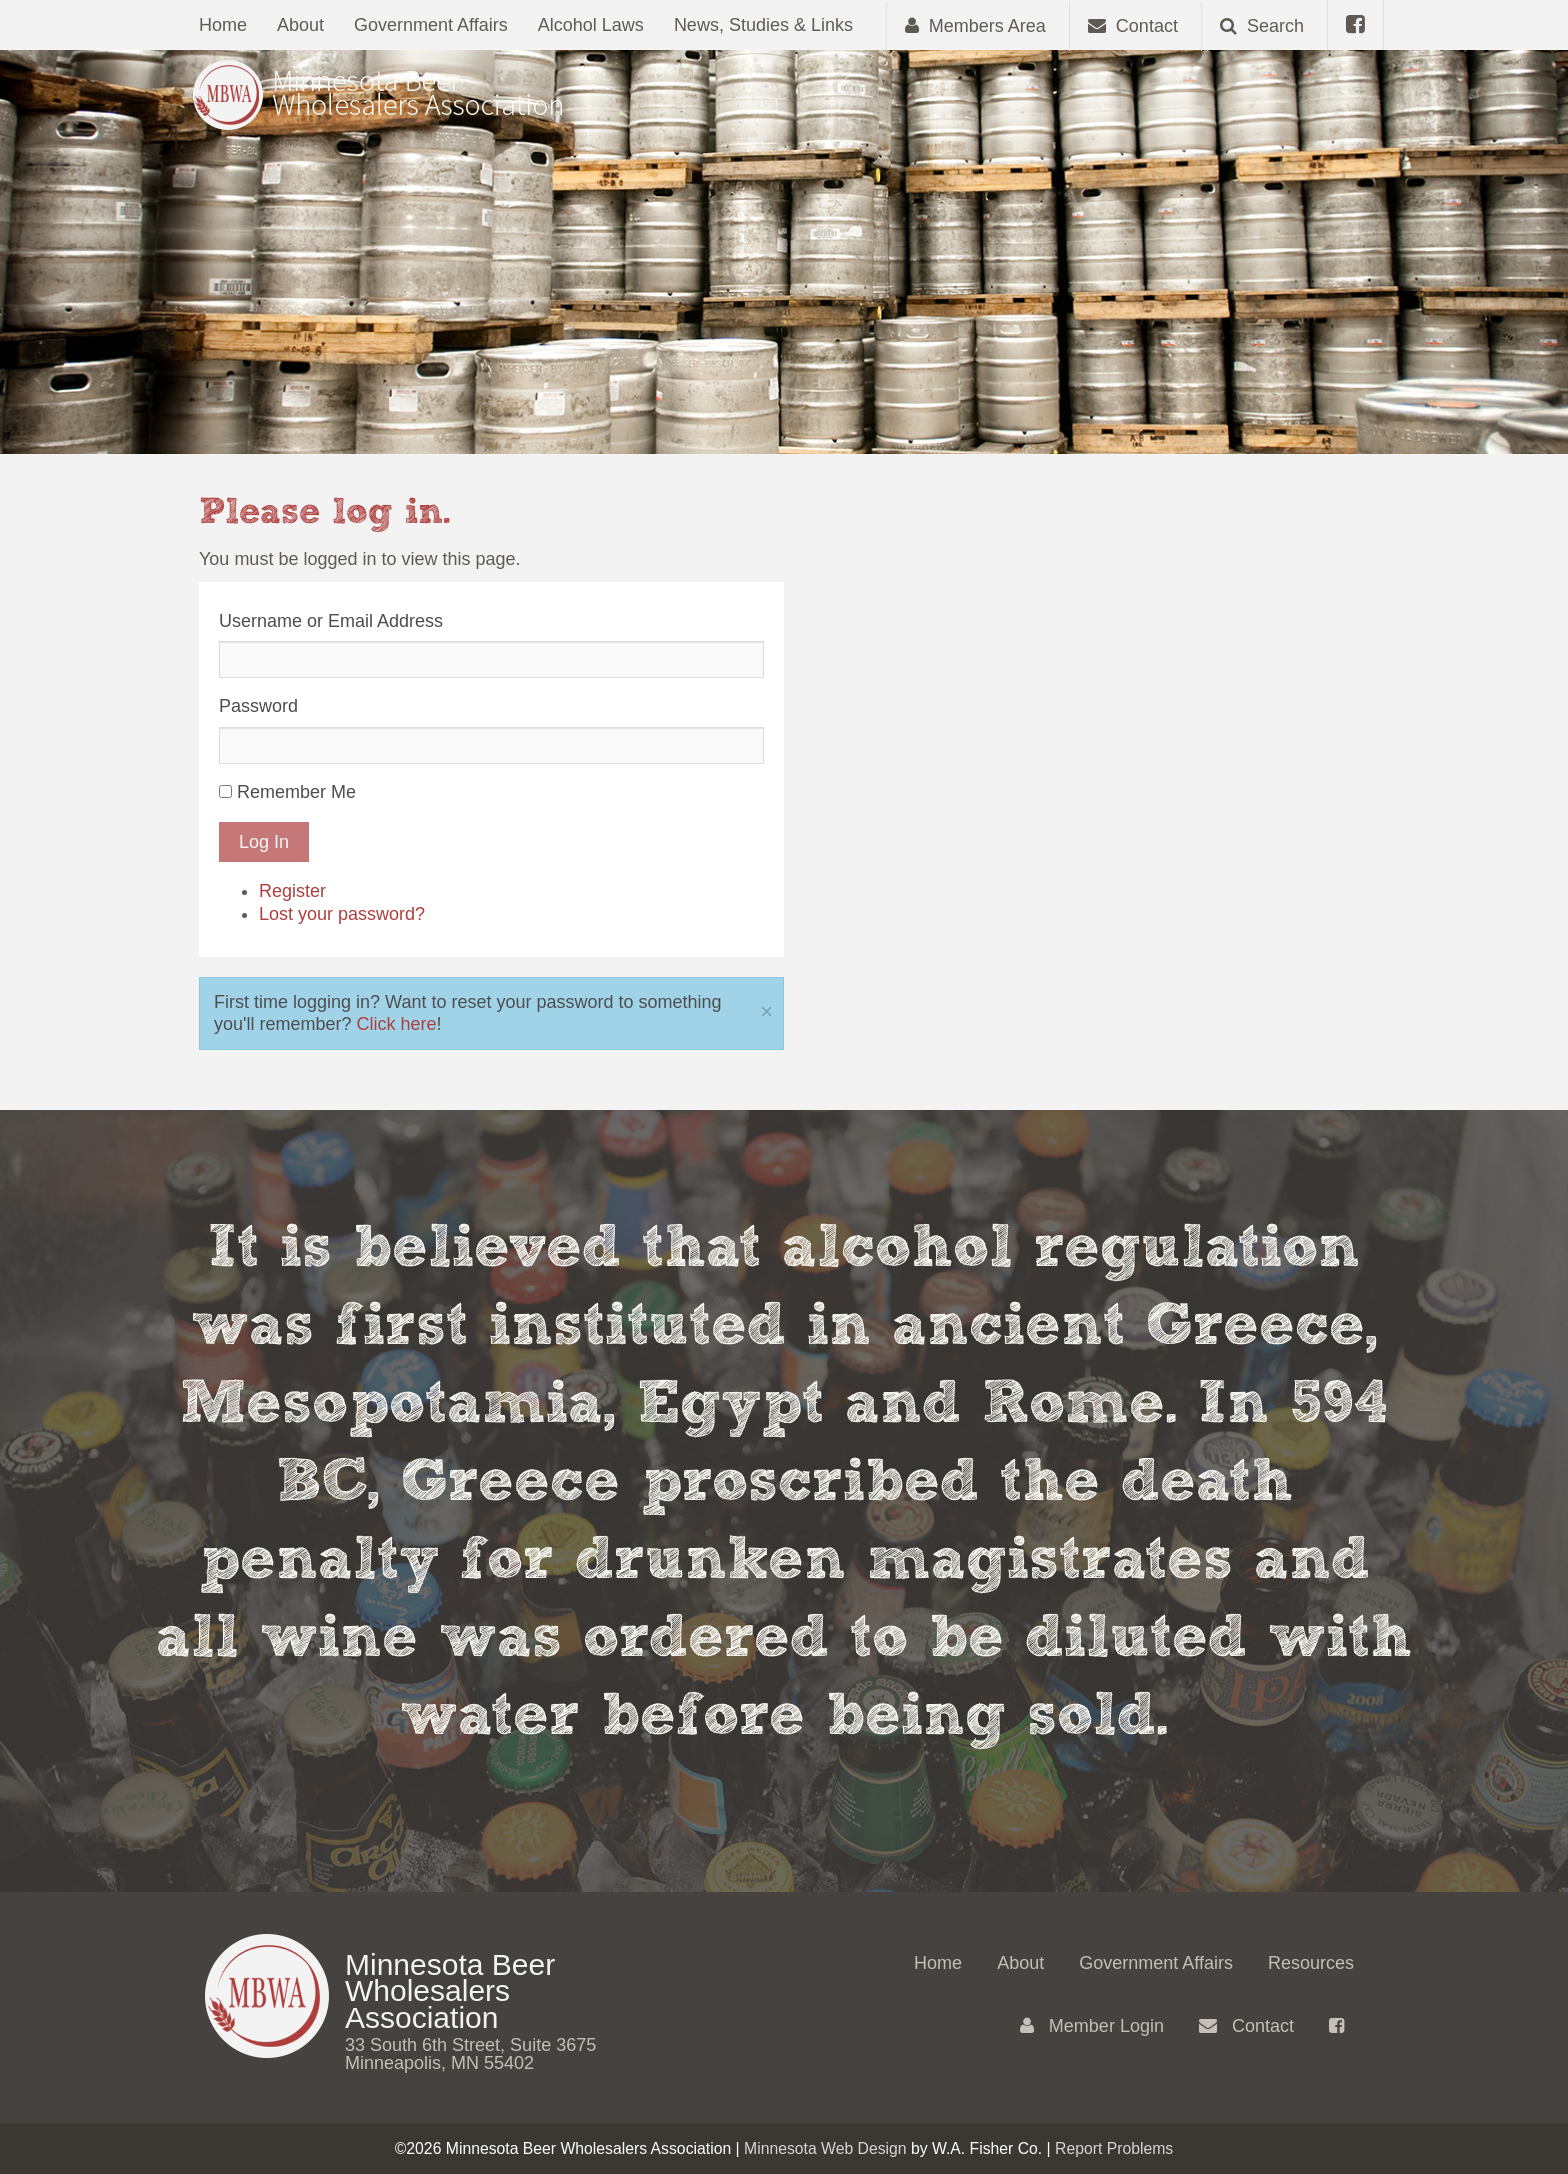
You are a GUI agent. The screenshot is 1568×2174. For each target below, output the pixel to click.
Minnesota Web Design (825, 2148)
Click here (397, 1024)
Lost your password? (342, 914)
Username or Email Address (331, 621)
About (300, 25)
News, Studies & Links (763, 25)
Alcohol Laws (591, 25)
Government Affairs (431, 25)
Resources (1311, 1963)
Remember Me (296, 792)
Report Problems (1114, 2148)
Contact (1246, 2026)
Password (258, 706)
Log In (264, 842)
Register (292, 891)
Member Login (1092, 2026)
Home (223, 25)
